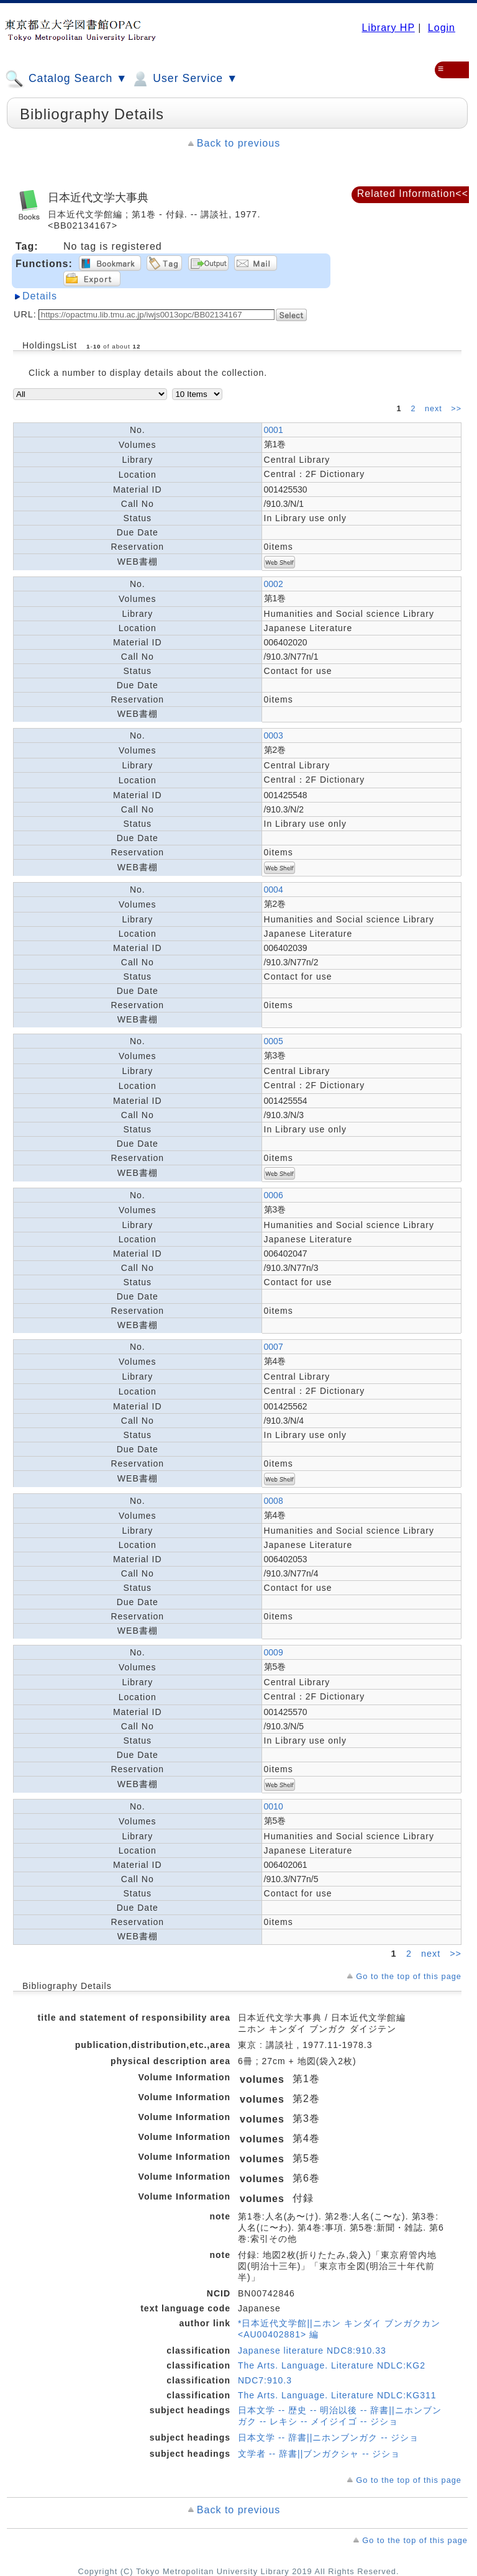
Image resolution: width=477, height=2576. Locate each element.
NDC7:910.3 (265, 2380)
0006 (273, 1195)
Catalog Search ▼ (66, 79)
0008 (273, 1501)
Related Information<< (412, 193)
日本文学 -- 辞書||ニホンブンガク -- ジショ (328, 2437)
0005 (273, 1041)
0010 (273, 1806)
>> (456, 408)
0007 (273, 1347)
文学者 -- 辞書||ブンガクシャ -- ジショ (319, 2454)
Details (39, 296)
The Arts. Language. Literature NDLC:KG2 (331, 2365)
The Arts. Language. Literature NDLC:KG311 (337, 2395)
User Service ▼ (184, 79)
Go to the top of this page (408, 1976)
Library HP (387, 27)
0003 (273, 735)
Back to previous (238, 143)
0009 (273, 1652)
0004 (273, 889)
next (435, 408)
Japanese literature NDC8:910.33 (312, 2350)
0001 (273, 430)
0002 (273, 584)
